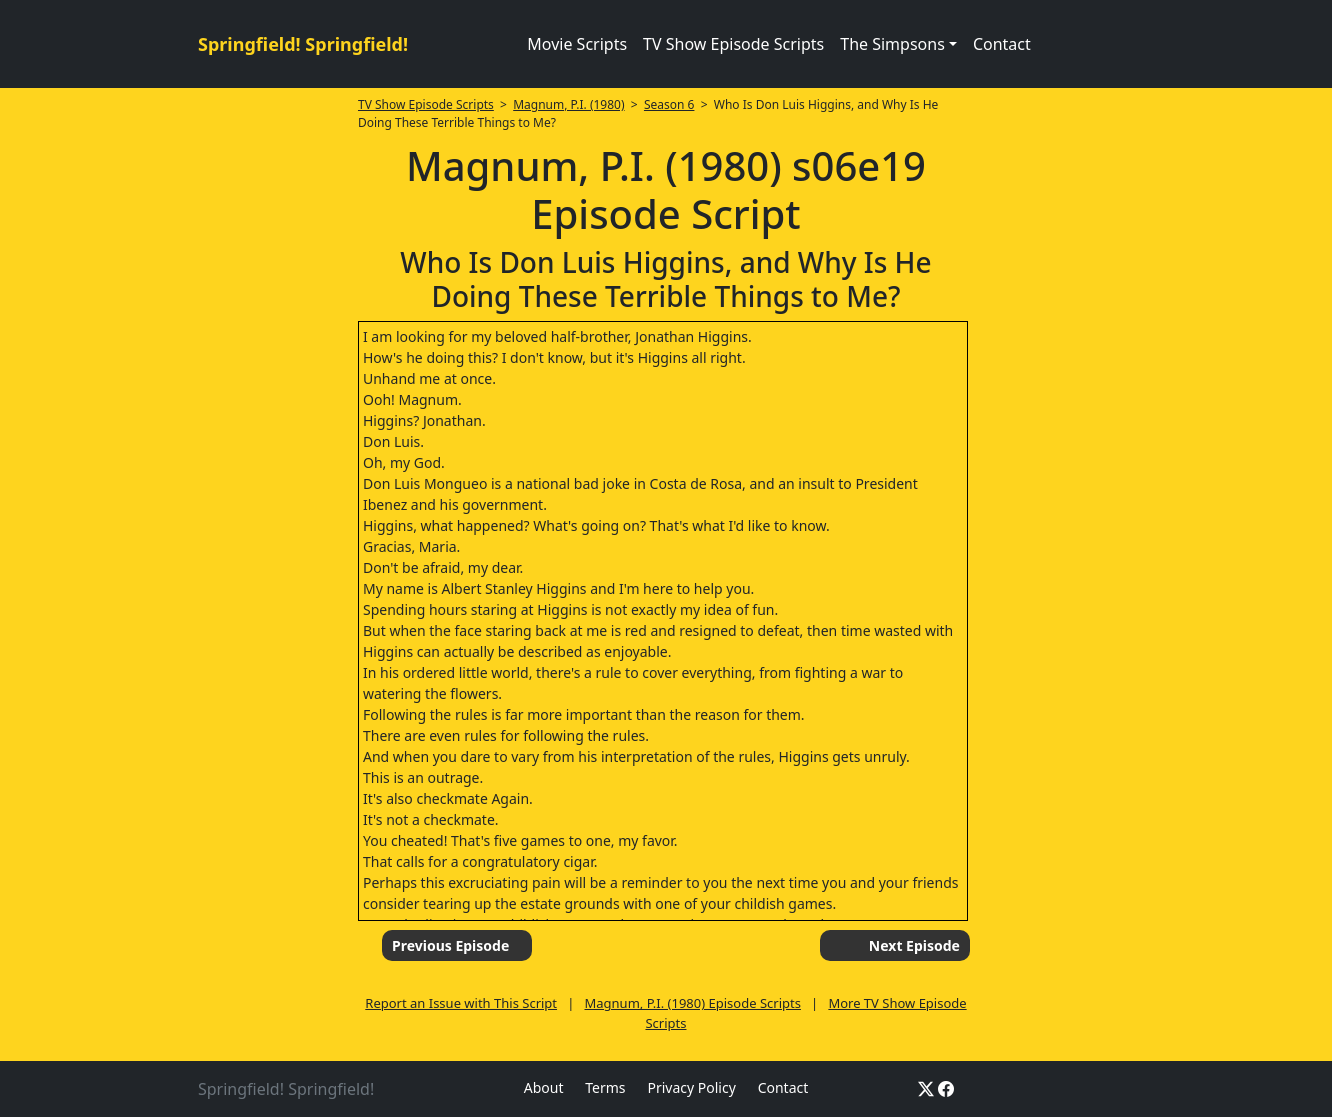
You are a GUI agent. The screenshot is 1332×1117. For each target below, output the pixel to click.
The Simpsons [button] (892, 44)
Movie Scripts (577, 44)
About (544, 1087)
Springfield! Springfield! (303, 44)
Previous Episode (450, 945)
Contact (1002, 44)
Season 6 (669, 104)
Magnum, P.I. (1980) (568, 104)
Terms (605, 1087)
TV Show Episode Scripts (733, 44)
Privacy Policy (691, 1087)
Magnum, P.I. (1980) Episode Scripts (693, 1003)
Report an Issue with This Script (461, 1003)
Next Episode (914, 945)
